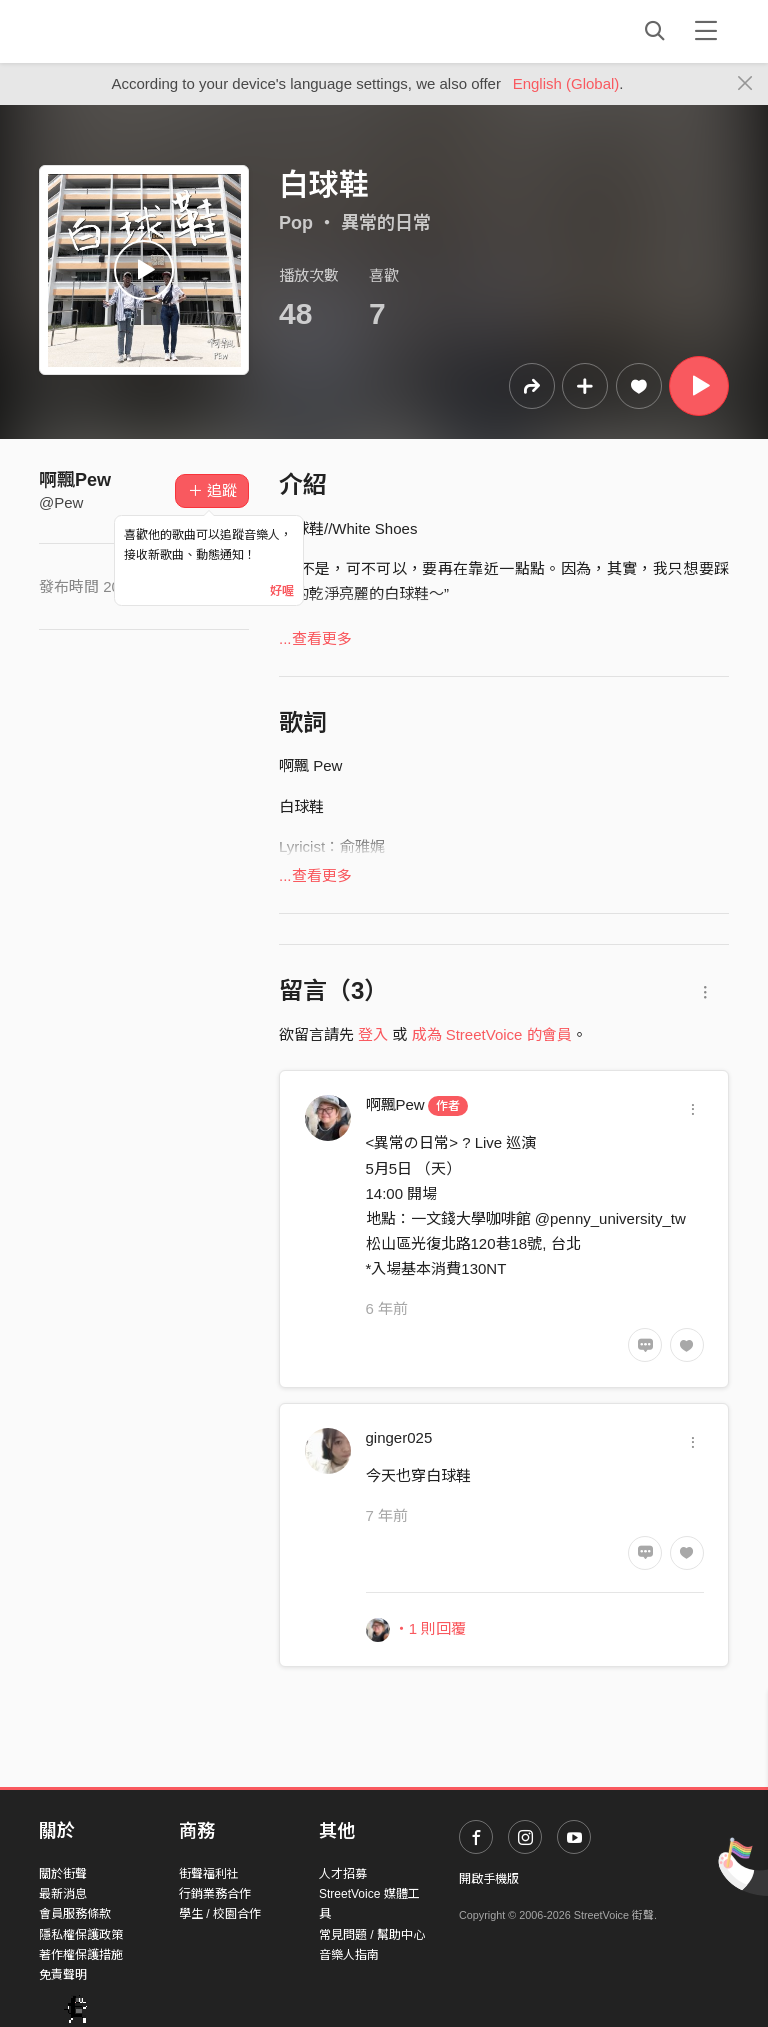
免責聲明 (63, 1975)
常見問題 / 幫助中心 (372, 1935)
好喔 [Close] (282, 591)
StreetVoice (121, 31)
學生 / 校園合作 (220, 1914)
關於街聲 (63, 1874)
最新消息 (63, 1894)
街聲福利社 (209, 1874)
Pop (296, 223)
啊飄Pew (75, 480)
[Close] (745, 84)
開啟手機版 (489, 1879)
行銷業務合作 (215, 1894)
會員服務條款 (75, 1914)
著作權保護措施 (81, 1955)
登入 (373, 1034)
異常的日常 (386, 223)
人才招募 (343, 1874)
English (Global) (566, 83)
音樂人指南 (349, 1955)
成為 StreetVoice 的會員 (492, 1034)
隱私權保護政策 (81, 1935)
